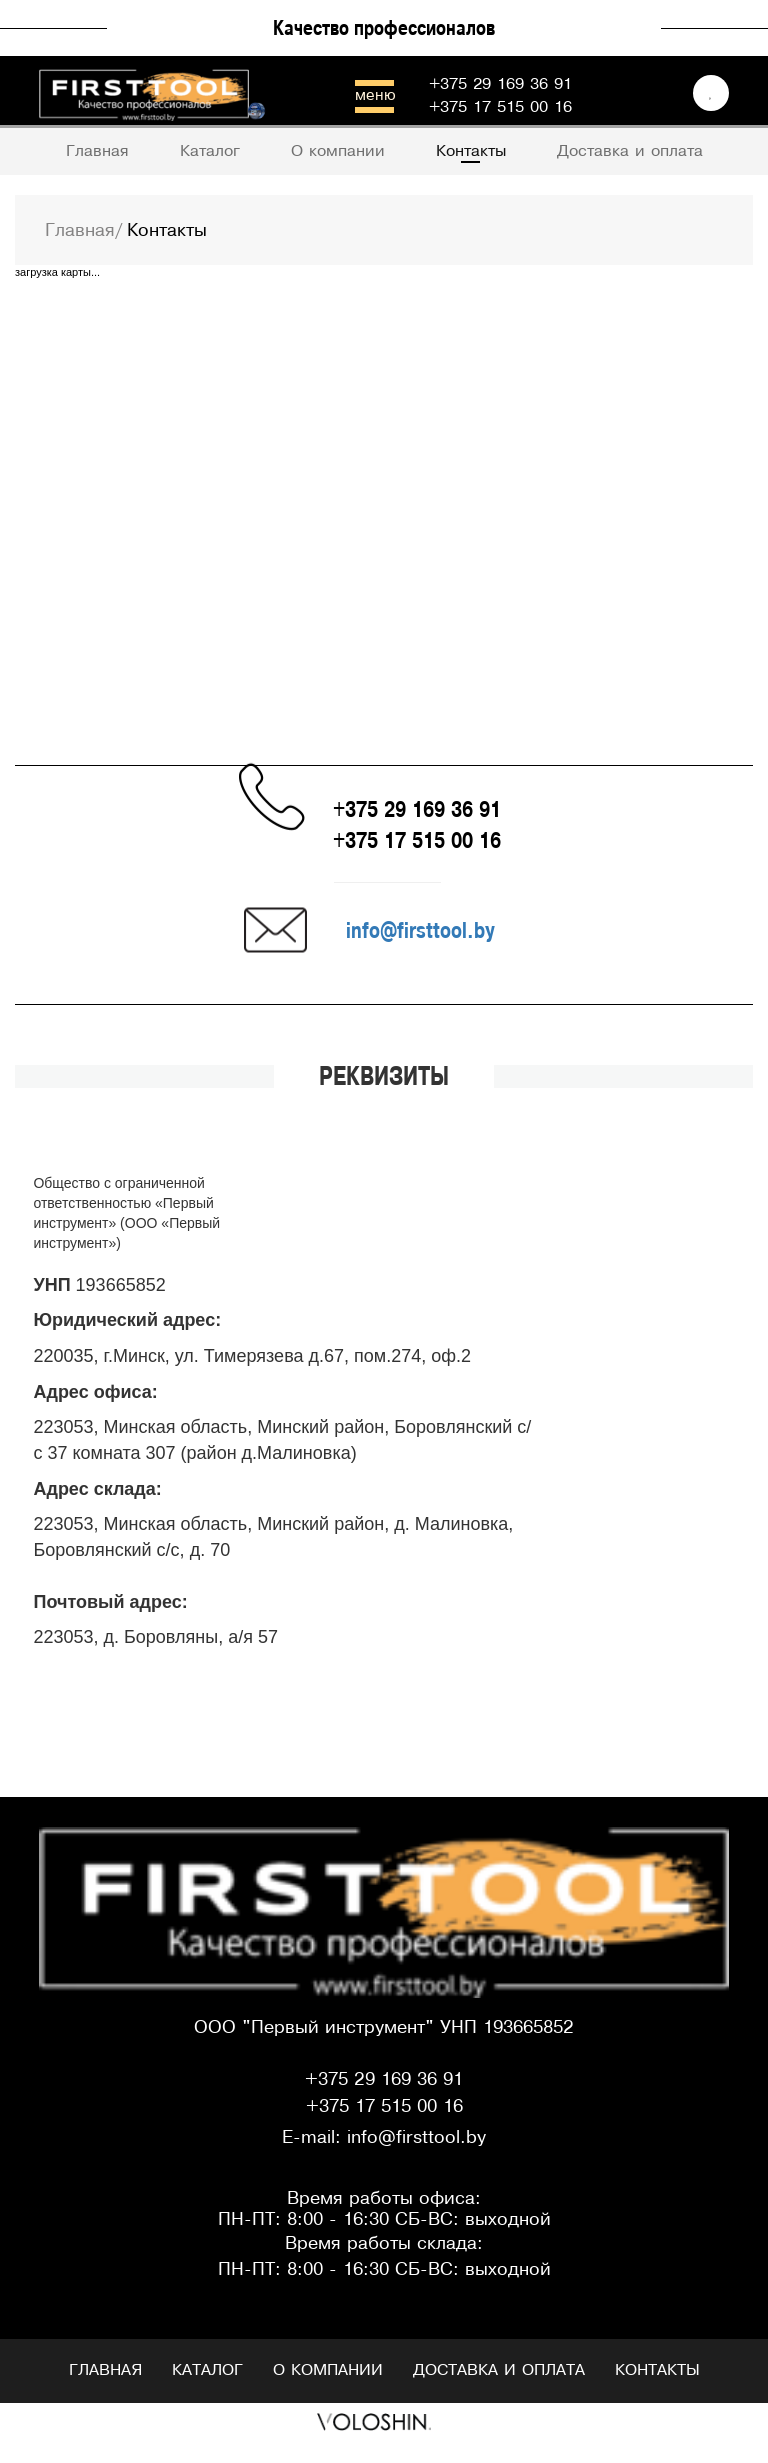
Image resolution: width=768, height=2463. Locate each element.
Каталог (207, 2370)
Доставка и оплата (499, 2370)
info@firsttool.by (420, 929)
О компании (328, 2370)
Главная (105, 2370)
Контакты (657, 2370)
